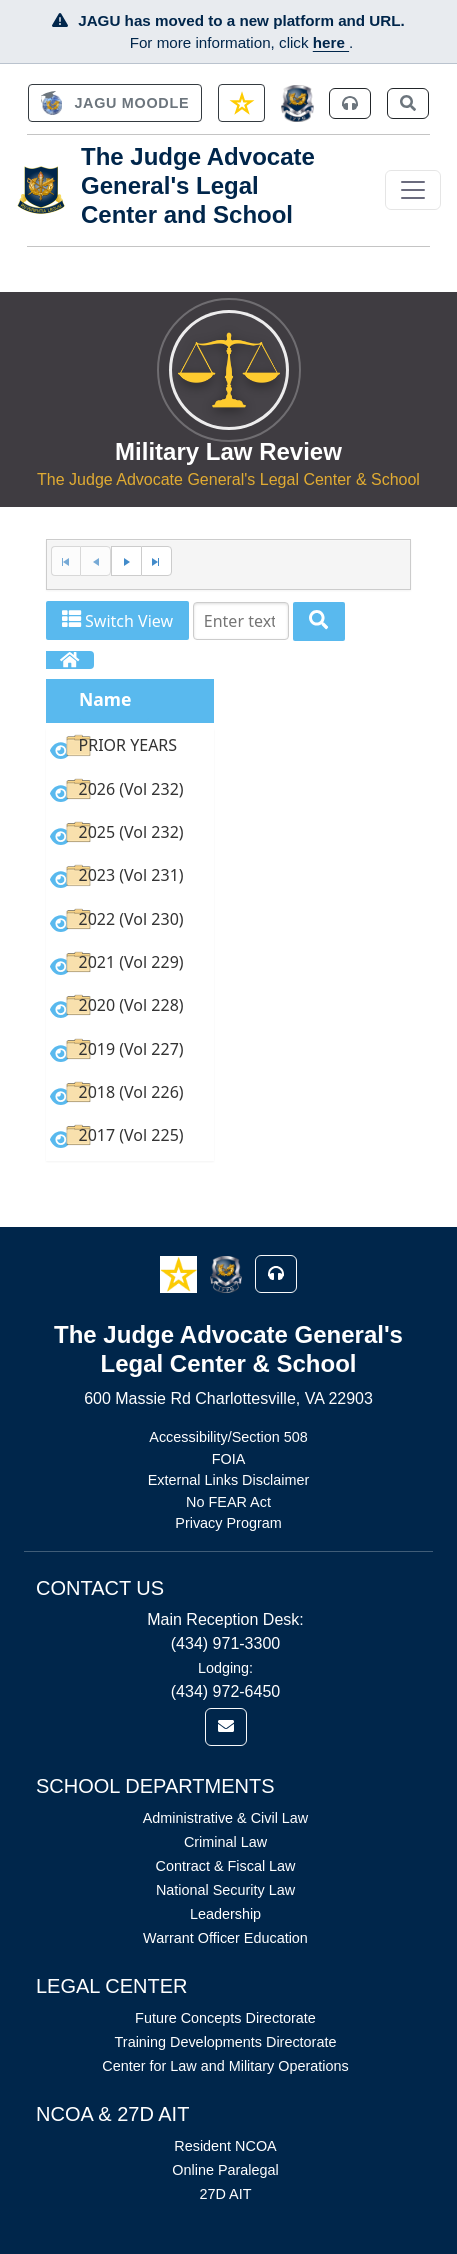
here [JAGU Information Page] (331, 42)
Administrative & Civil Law (226, 1818)
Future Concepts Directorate (225, 2018)
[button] (180, 1273)
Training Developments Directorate (226, 2042)
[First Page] (66, 561)
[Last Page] (156, 561)
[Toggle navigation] (413, 190)
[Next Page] (126, 561)
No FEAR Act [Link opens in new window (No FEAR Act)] (228, 1502)
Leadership (225, 1914)
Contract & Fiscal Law (226, 1866)
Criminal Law (225, 1842)
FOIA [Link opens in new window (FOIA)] (229, 1459)
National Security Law (225, 1890)
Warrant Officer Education (225, 1938)
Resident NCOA (225, 2146)
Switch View (117, 620)
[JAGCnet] (297, 103)
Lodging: (225, 1668)
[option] (130, 749)
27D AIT (226, 2194)
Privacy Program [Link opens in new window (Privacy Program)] (228, 1523)
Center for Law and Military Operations (225, 2066)
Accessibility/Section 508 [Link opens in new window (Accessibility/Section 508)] (228, 1437)
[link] (115, 103)
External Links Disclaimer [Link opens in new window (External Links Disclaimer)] (229, 1480)
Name (105, 699)
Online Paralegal (225, 2170)
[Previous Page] (95, 561)
